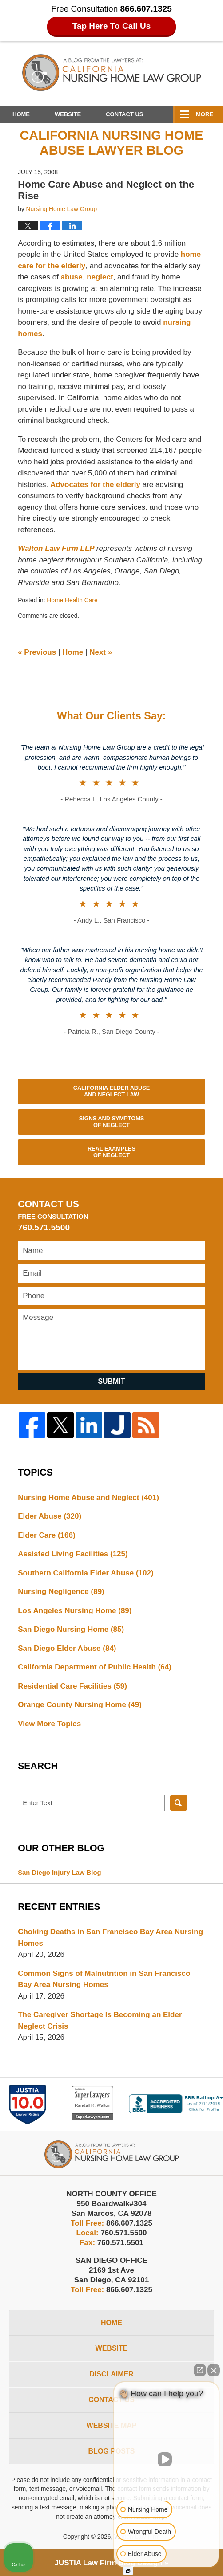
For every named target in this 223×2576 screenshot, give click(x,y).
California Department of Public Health (94, 1667)
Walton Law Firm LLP (57, 548)
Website (68, 114)
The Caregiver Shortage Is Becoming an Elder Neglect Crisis (100, 2020)
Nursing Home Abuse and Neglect (88, 1497)
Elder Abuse (49, 1516)
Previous (37, 652)
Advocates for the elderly (96, 484)
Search (178, 1803)
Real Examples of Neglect (111, 1151)
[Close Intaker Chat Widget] (213, 2370)
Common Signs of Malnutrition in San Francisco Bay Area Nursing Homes (104, 1979)
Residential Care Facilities (72, 1686)
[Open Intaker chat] (128, 2571)
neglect (100, 277)
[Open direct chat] (200, 2370)
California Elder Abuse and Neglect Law (111, 1091)
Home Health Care (72, 600)
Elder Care (46, 1535)
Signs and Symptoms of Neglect (111, 1121)
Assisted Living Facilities (73, 1554)
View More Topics (49, 1724)
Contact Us (124, 114)
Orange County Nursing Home (80, 1704)
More (204, 114)
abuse (72, 277)
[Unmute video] (166, 2459)
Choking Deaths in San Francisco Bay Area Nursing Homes (110, 1938)
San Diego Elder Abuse (67, 1648)
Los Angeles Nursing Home (74, 1610)
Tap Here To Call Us (111, 26)
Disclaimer (111, 2374)
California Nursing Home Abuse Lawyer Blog (111, 72)
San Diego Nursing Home (71, 1629)
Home (21, 114)
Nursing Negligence (61, 1591)
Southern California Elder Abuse (85, 1573)
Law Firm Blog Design (108, 2563)
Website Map (112, 2425)
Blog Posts (111, 2451)
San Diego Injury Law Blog (59, 1872)
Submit (111, 1381)
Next (100, 652)
